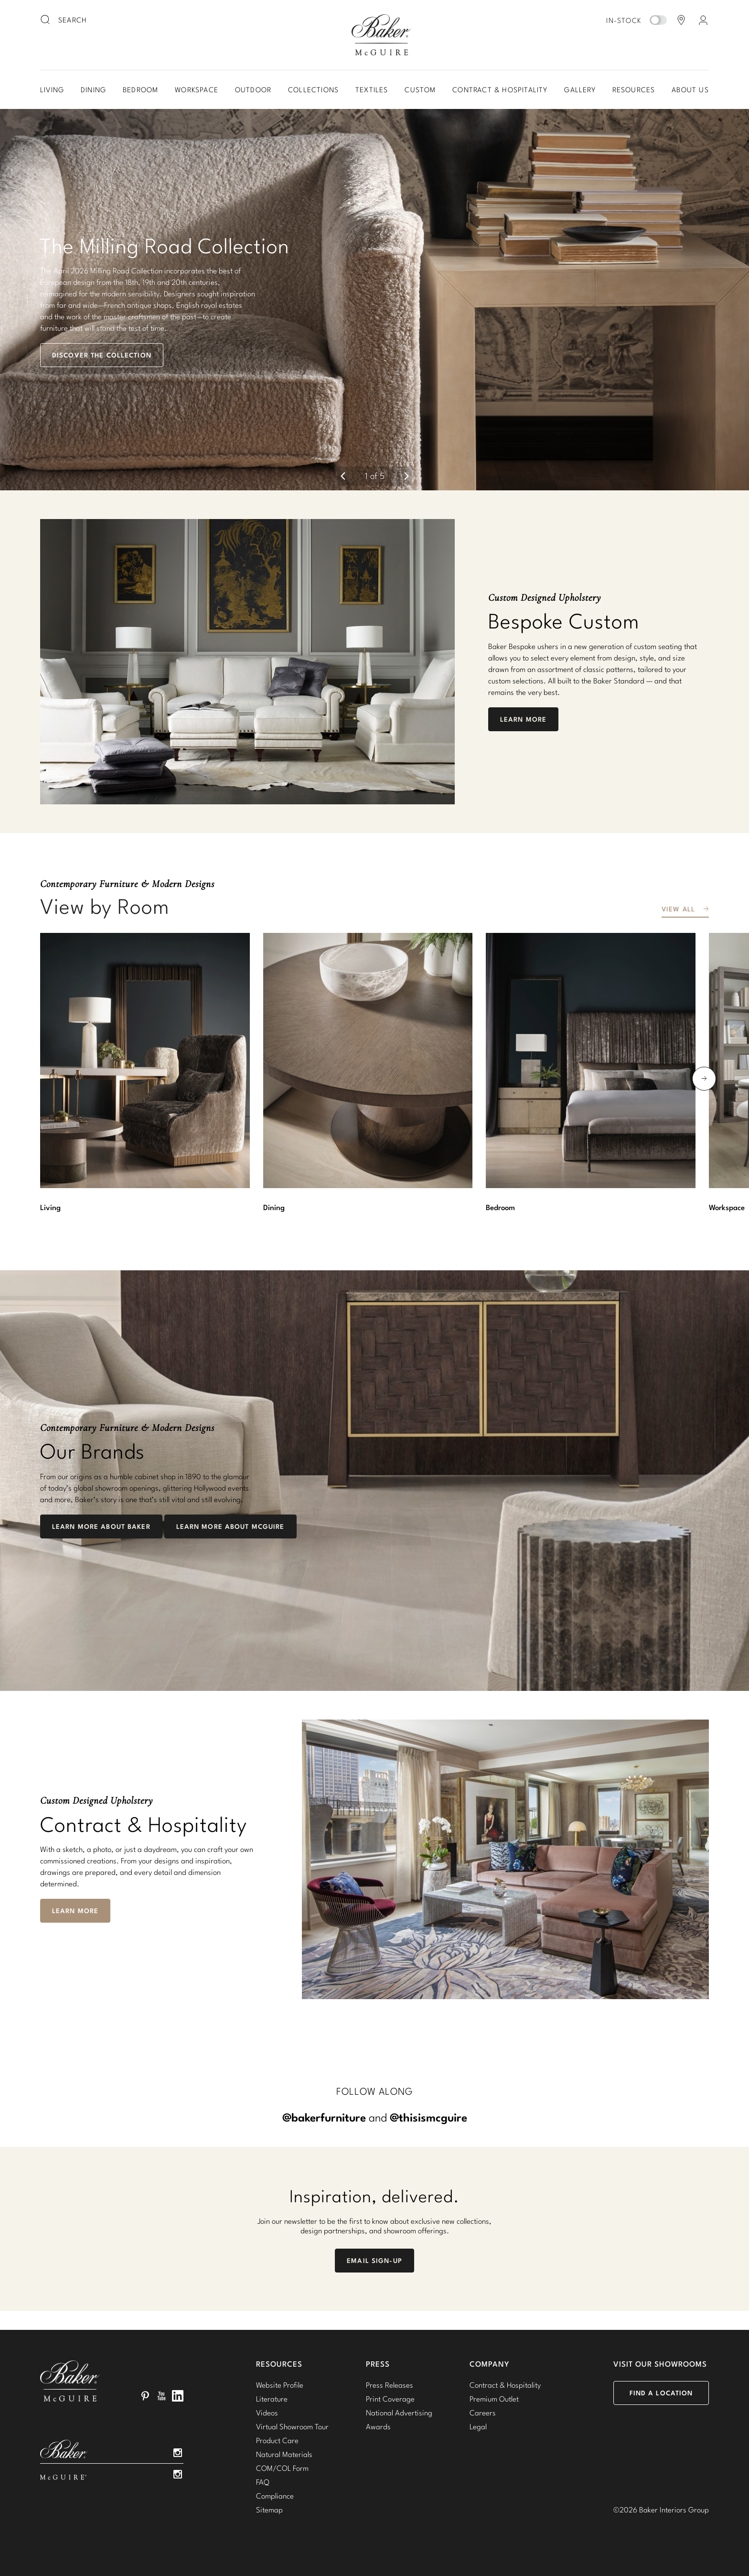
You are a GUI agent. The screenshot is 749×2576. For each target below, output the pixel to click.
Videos (267, 2412)
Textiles (371, 89)
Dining (93, 89)
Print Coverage (390, 2399)
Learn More (523, 719)
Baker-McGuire (381, 34)
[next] (406, 476)
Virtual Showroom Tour (292, 2426)
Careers (483, 2412)
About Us (690, 89)
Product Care (277, 2440)
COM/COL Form (282, 2468)
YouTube (161, 2396)
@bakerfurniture (324, 2117)
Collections (313, 89)
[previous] (343, 476)
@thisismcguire (428, 2117)
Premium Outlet (494, 2399)
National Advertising (399, 2412)
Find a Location (661, 2393)
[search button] (46, 20)
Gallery (579, 89)
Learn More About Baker (101, 1526)
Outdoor (253, 89)
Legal (478, 2426)
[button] (374, 299)
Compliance (275, 2496)
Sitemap (269, 2509)
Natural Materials (284, 2454)
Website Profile (279, 2385)
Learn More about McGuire (230, 1526)
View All (678, 909)
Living (52, 89)
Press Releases (389, 2385)
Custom (420, 89)
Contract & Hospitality (499, 89)
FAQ (262, 2482)
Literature (272, 2399)
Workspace (196, 89)
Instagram (177, 2452)
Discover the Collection (101, 355)
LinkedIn (177, 2396)
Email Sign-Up (374, 2260)
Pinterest (145, 2396)
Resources (633, 89)
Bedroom (140, 89)
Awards (378, 2426)
